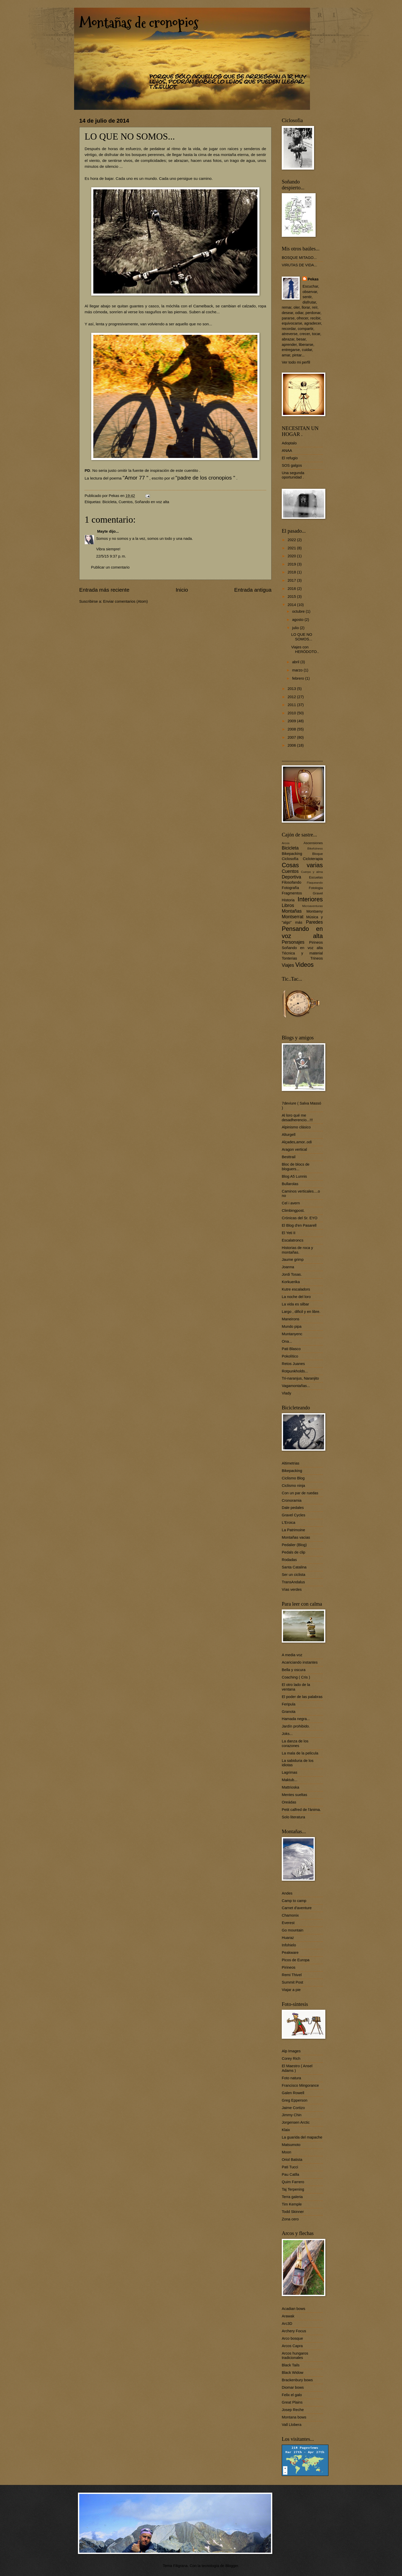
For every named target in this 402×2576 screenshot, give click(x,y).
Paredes (314, 922)
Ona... (287, 1341)
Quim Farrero (293, 2182)
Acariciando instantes (300, 1662)
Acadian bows (293, 2309)
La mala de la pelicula (300, 1753)
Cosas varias (302, 865)
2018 (292, 572)
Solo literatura (293, 1817)
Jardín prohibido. (296, 1726)
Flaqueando (315, 882)
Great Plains (292, 2402)
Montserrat (292, 916)
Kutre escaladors (296, 1289)
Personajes (293, 942)
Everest (288, 1923)
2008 (292, 729)
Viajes (288, 965)
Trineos (316, 958)
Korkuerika (291, 1282)
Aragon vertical (294, 1149)
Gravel (318, 893)
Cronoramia (292, 1500)
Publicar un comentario (110, 567)
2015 (292, 596)
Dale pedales (293, 1508)
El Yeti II (288, 1233)
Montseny (314, 911)
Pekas (313, 279)
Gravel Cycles (293, 1515)
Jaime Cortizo (293, 2108)
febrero (298, 678)
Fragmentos (292, 893)
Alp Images (291, 2051)
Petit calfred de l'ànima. (301, 1810)
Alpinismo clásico (296, 1127)
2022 (292, 540)
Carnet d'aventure (297, 1908)
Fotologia (316, 888)
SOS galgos (292, 465)
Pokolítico (290, 1356)
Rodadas (289, 1560)
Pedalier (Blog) (294, 1545)
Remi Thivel (292, 1975)
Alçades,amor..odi (297, 1142)
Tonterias (289, 958)
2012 (292, 697)
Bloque (317, 854)
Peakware (290, 1952)
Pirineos (316, 942)
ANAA (287, 450)
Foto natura (291, 2078)
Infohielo (289, 1945)
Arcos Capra (292, 2346)
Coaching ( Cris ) (296, 1677)
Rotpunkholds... (295, 1371)
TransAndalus (293, 1582)
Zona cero (290, 2219)
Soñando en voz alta (152, 502)
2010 (292, 713)
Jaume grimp (293, 1259)
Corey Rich (291, 2058)
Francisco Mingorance (300, 2085)
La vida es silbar (295, 1304)
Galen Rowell (293, 2093)
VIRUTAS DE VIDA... (299, 265)
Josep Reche (293, 2410)
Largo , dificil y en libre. (301, 1312)
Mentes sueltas (294, 1795)
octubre (299, 611)
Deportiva (291, 877)
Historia (288, 900)
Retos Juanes (293, 1364)
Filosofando (291, 882)
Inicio (182, 590)
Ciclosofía (290, 859)
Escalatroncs (292, 1240)
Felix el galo (292, 2395)
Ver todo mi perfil (296, 362)
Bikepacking (292, 854)
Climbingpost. (293, 1210)
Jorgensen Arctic (296, 2122)
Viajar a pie (291, 1990)
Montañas (292, 911)
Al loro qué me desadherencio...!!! (297, 1117)
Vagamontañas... (296, 1386)
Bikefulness (315, 848)
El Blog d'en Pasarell (299, 1225)
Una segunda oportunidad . (293, 475)
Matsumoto (291, 2145)
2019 (292, 564)
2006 (292, 745)
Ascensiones (313, 843)
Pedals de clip (293, 1552)
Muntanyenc (292, 1334)
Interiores (310, 899)
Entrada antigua (253, 590)
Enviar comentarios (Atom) (125, 601)
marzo (298, 670)
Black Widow (292, 2372)
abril (296, 662)
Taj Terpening (293, 2189)
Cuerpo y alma (312, 871)
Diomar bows (293, 2387)
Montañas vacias (296, 1537)
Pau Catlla (290, 2174)
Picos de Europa (295, 1960)
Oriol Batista (292, 2160)
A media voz (292, 1655)
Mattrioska (290, 1787)
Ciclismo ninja (293, 1486)
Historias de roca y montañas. (297, 1250)
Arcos (285, 843)
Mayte (102, 531)
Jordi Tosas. (292, 1274)
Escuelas (316, 877)
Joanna (288, 1267)
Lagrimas (289, 1772)
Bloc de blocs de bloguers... (295, 1166)
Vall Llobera (292, 2425)
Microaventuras (312, 906)
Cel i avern (291, 1203)
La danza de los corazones (295, 1743)
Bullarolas (290, 1184)
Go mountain (292, 1930)
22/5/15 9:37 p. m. (111, 556)
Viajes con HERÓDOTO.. (305, 649)
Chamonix (290, 1915)
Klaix (286, 2130)
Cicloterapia (313, 859)
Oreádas (289, 1802)
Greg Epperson (294, 2100)
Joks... (287, 1734)
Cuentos (126, 502)
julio (296, 628)
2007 (292, 737)
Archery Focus (294, 2331)
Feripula (288, 1704)
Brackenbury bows (297, 2380)
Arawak (288, 2316)
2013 (292, 689)
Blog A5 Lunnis (294, 1176)
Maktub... (289, 1780)
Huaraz (288, 1938)
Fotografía (290, 888)
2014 (292, 605)
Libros (288, 905)
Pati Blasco (291, 1349)
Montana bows (294, 2417)
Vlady (286, 1393)
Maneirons (290, 1319)
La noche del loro (296, 1297)
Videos (304, 964)
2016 (292, 589)
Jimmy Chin (292, 2115)
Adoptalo (289, 443)
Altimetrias (290, 1463)
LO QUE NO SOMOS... (301, 636)
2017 (292, 580)
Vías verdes (292, 1589)
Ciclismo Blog (293, 1478)
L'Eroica (288, 1522)
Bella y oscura (293, 1670)
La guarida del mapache (302, 2137)
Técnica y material (302, 953)
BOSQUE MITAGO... (299, 258)
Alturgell (288, 1135)
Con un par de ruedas (300, 1493)
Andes (287, 1893)
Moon (286, 2152)
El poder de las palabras (302, 1697)
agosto (298, 620)
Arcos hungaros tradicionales (295, 2355)
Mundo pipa (292, 1326)
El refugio (290, 458)
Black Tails (290, 2365)
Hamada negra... (296, 1719)
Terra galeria (292, 2197)
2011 (292, 705)
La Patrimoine (293, 1530)
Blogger (231, 2566)
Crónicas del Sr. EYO (299, 1218)
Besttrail (288, 1157)
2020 (292, 556)
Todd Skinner (293, 2212)
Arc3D (287, 2323)
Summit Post (292, 1982)
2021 (292, 548)
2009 (292, 721)
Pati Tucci (290, 2167)
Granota (288, 1712)
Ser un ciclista (293, 1575)
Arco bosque (292, 2338)
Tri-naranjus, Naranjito (300, 1378)
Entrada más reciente (104, 590)
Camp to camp (294, 1901)
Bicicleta (110, 502)
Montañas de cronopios (138, 23)
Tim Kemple (292, 2204)
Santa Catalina (294, 1567)
